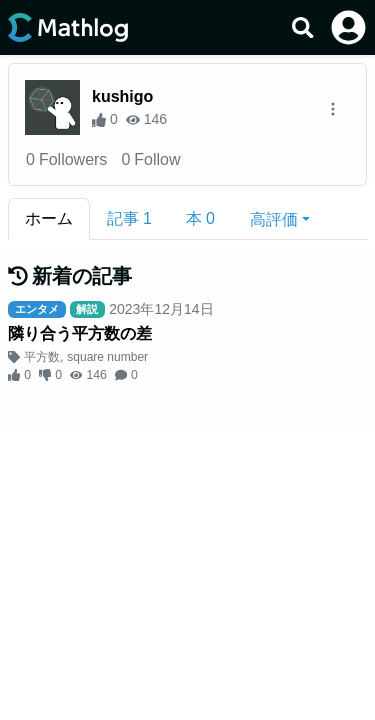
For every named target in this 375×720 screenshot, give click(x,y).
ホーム (49, 218)
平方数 (42, 357)
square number (107, 357)
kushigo (122, 96)
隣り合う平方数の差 (80, 333)
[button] (280, 219)
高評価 (274, 219)
